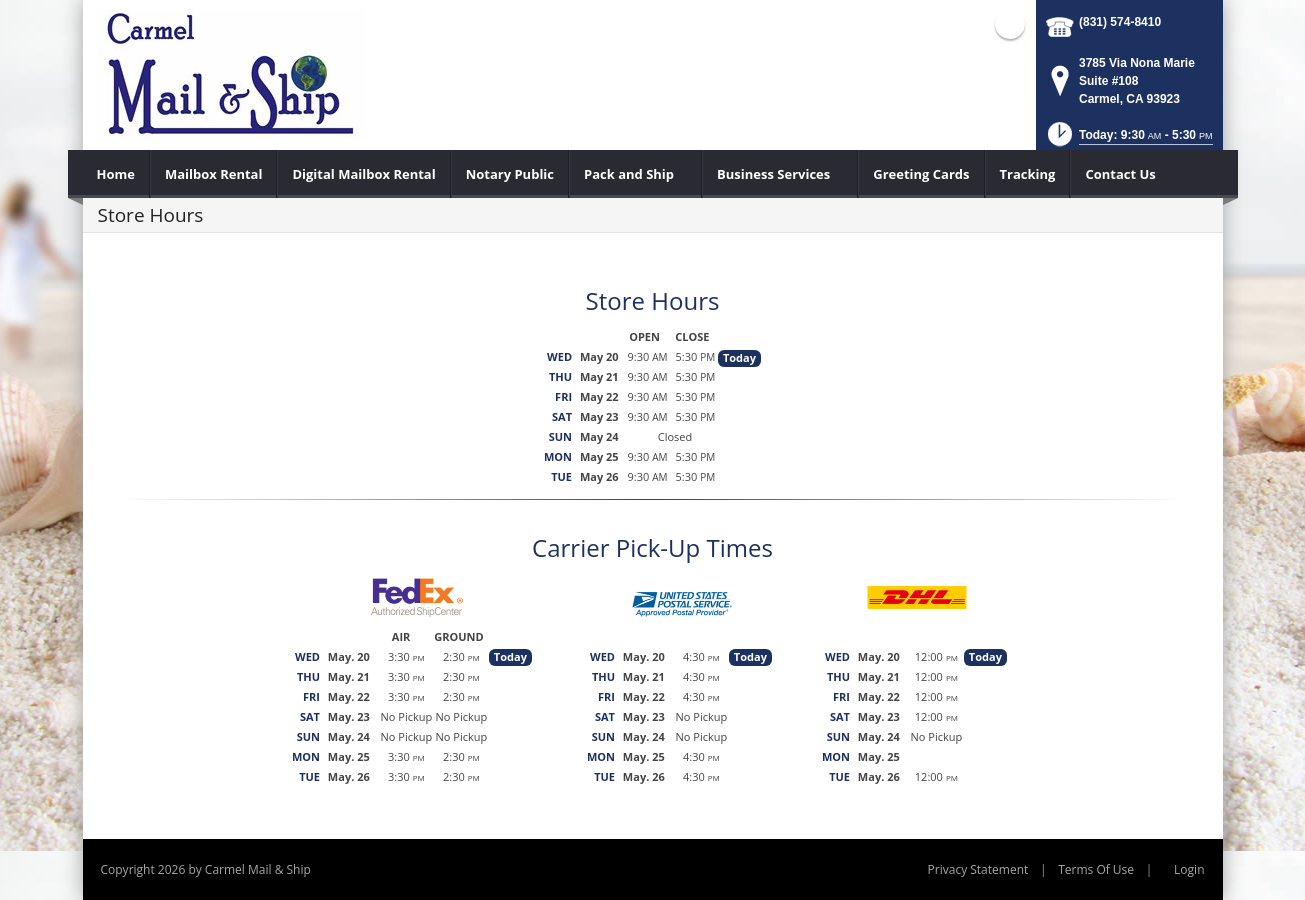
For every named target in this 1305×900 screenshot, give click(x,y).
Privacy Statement (978, 869)
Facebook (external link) (1010, 24)
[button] (1128, 140)
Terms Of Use (1096, 869)
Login (1189, 869)
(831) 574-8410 (1120, 22)
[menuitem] (116, 174)
